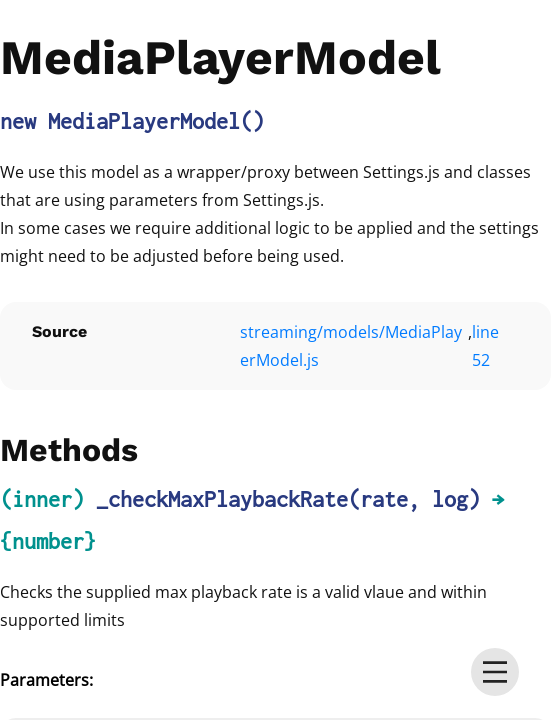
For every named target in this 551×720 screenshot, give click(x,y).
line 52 (485, 346)
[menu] (495, 672)
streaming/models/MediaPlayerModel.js (351, 346)
